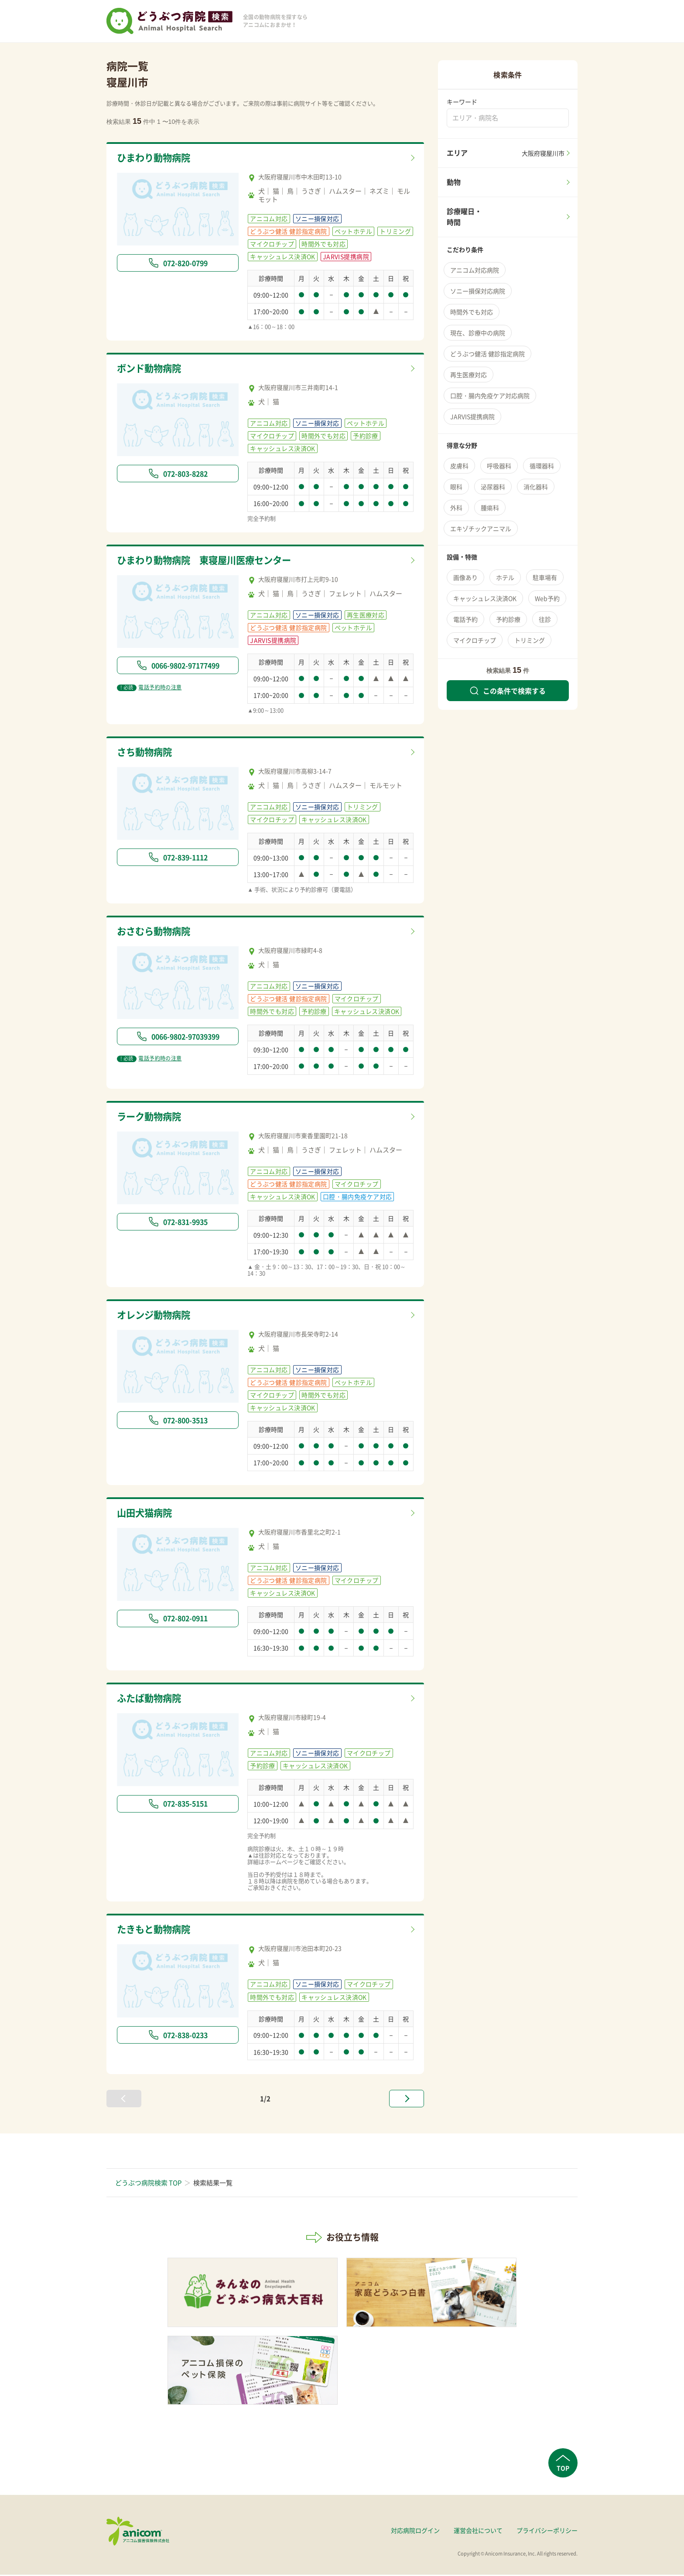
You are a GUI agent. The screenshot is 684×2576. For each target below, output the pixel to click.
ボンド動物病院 (152, 368)
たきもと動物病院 (157, 1931)
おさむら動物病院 (157, 932)
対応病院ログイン (415, 2531)
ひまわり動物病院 (157, 158)
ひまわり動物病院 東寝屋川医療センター (212, 560)
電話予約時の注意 (149, 688)
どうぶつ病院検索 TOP (148, 2184)
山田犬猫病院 (147, 1514)
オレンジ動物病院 (157, 1316)
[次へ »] (406, 2100)
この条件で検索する (508, 690)
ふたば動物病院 (152, 1699)
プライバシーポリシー (547, 2531)
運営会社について (478, 2531)
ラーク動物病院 (152, 1117)
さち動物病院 (147, 753)
